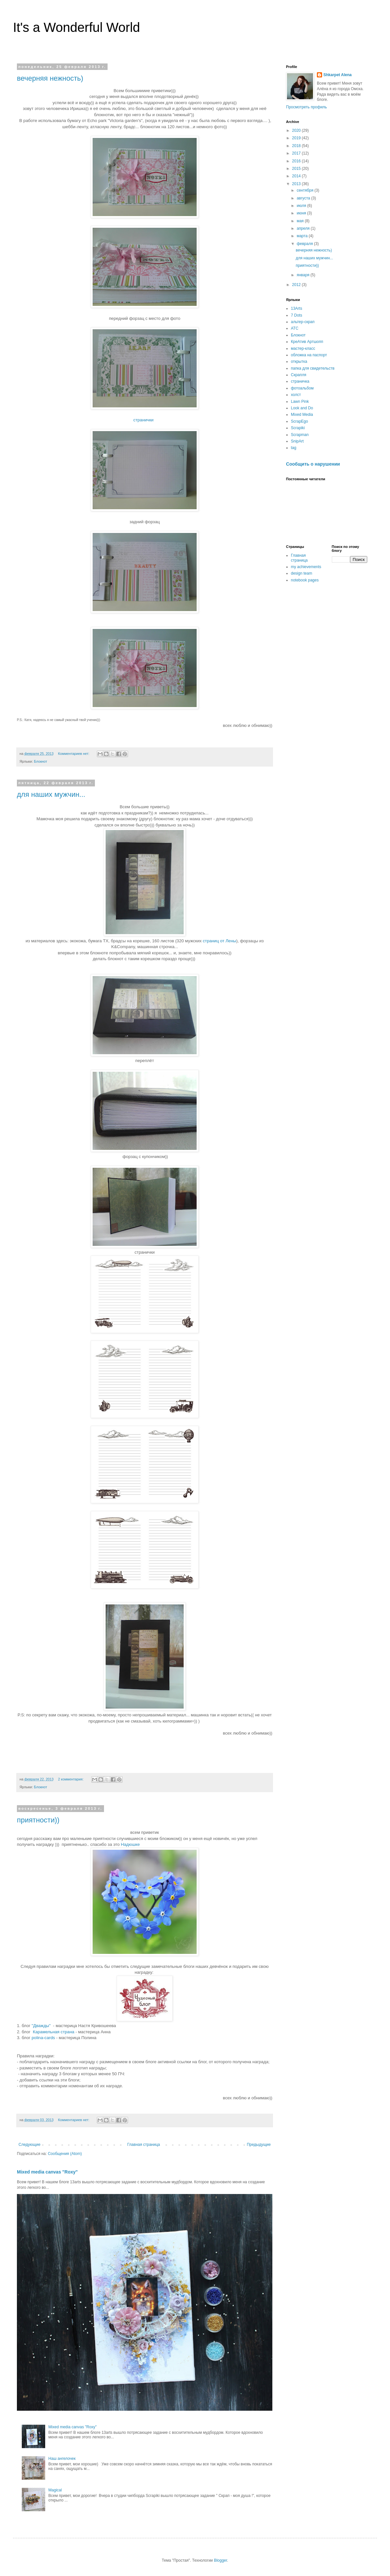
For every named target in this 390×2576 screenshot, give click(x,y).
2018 (297, 145)
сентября (306, 190)
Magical (55, 2490)
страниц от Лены (219, 940)
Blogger (220, 2560)
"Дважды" (41, 2025)
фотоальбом (302, 388)
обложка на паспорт (309, 355)
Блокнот (40, 761)
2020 (297, 130)
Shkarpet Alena (337, 75)
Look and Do (302, 408)
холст (296, 394)
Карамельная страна (53, 2031)
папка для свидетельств (312, 368)
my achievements (306, 567)
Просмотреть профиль (306, 107)
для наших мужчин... (51, 794)
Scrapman (300, 434)
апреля (304, 228)
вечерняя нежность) (50, 78)
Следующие (29, 2144)
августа (304, 198)
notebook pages (304, 580)
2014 (297, 176)
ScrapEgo (299, 421)
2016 (297, 161)
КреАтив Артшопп (307, 341)
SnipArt (297, 441)
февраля (305, 243)
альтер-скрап (303, 322)
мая (301, 221)
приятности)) (38, 1820)
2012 (297, 284)
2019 (297, 138)
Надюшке (130, 1844)
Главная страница (143, 2144)
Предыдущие (259, 2144)
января (303, 275)
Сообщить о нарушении (313, 464)
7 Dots (296, 315)
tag (293, 447)
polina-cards (43, 2037)
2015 (297, 168)
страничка (300, 381)
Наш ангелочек (62, 2458)
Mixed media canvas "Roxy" (47, 2171)
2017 (297, 153)
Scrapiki (298, 428)
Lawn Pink (300, 401)
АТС (294, 328)
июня (302, 213)
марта (303, 236)
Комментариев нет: (74, 754)
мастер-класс (303, 348)
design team (301, 573)
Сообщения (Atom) (65, 2153)
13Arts (296, 308)
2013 (297, 184)
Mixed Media (302, 414)
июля (302, 205)
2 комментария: (71, 1779)
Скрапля (298, 375)
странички (144, 419)
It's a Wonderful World (76, 27)
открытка (299, 361)
